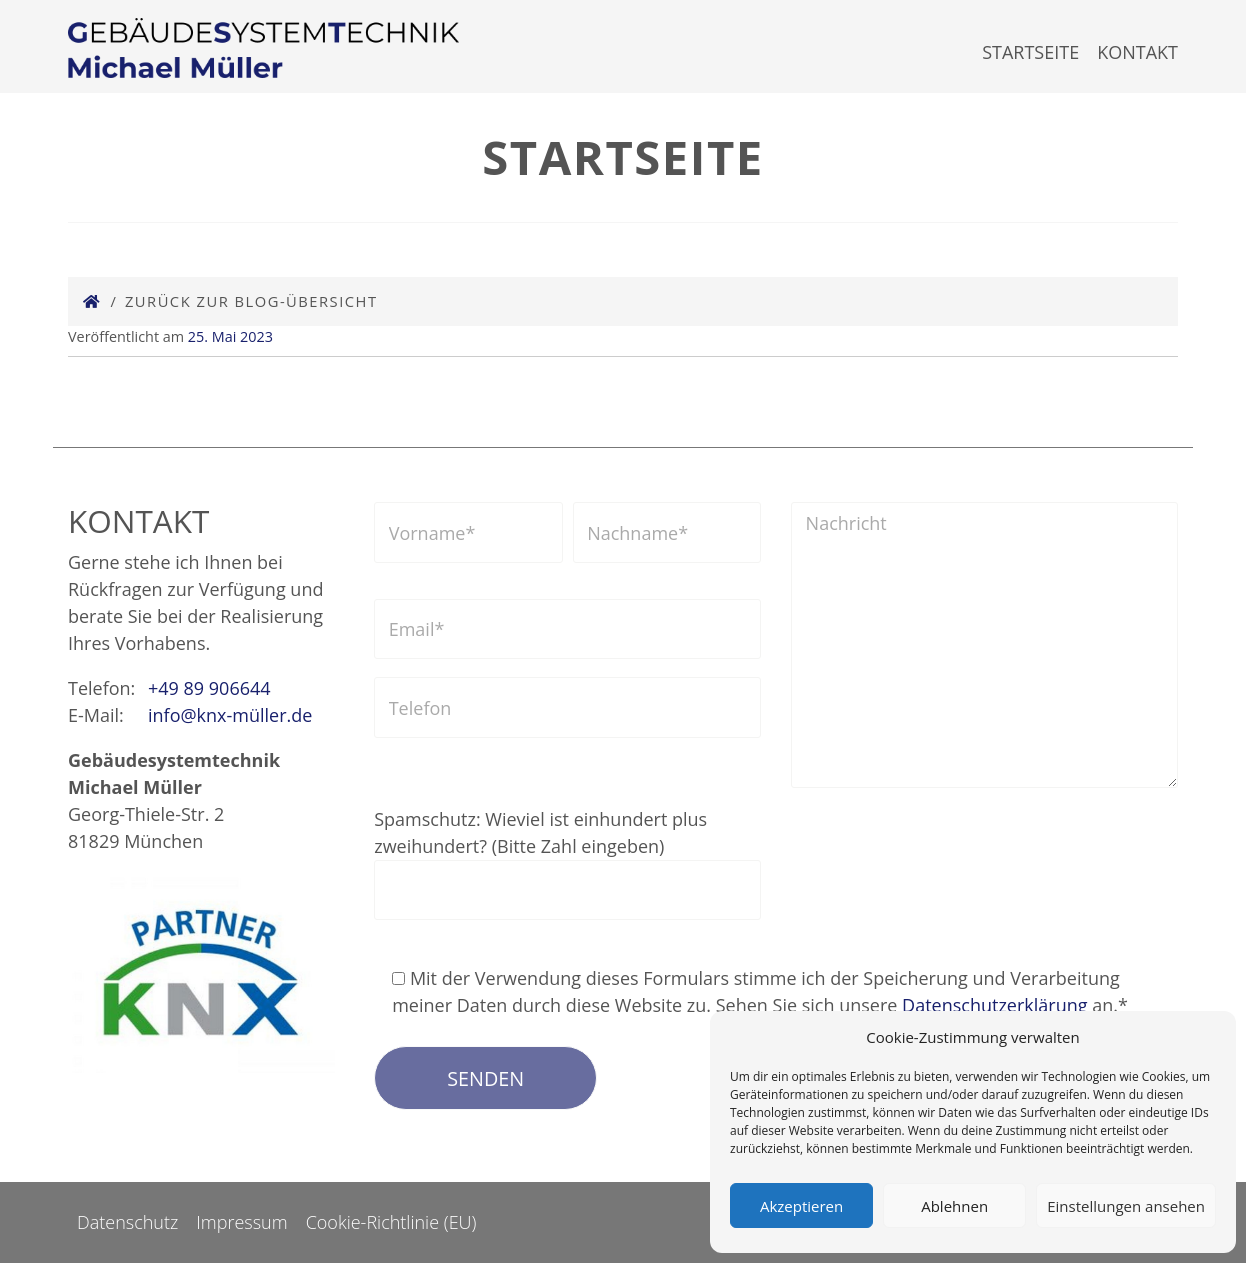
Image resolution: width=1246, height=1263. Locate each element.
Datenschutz (127, 1222)
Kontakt (1137, 52)
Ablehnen (954, 1206)
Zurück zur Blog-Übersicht (251, 301)
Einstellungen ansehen (1126, 1206)
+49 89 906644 (209, 688)
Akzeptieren (801, 1206)
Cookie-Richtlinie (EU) (391, 1222)
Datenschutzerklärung (994, 1005)
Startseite (1030, 52)
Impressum (241, 1222)
